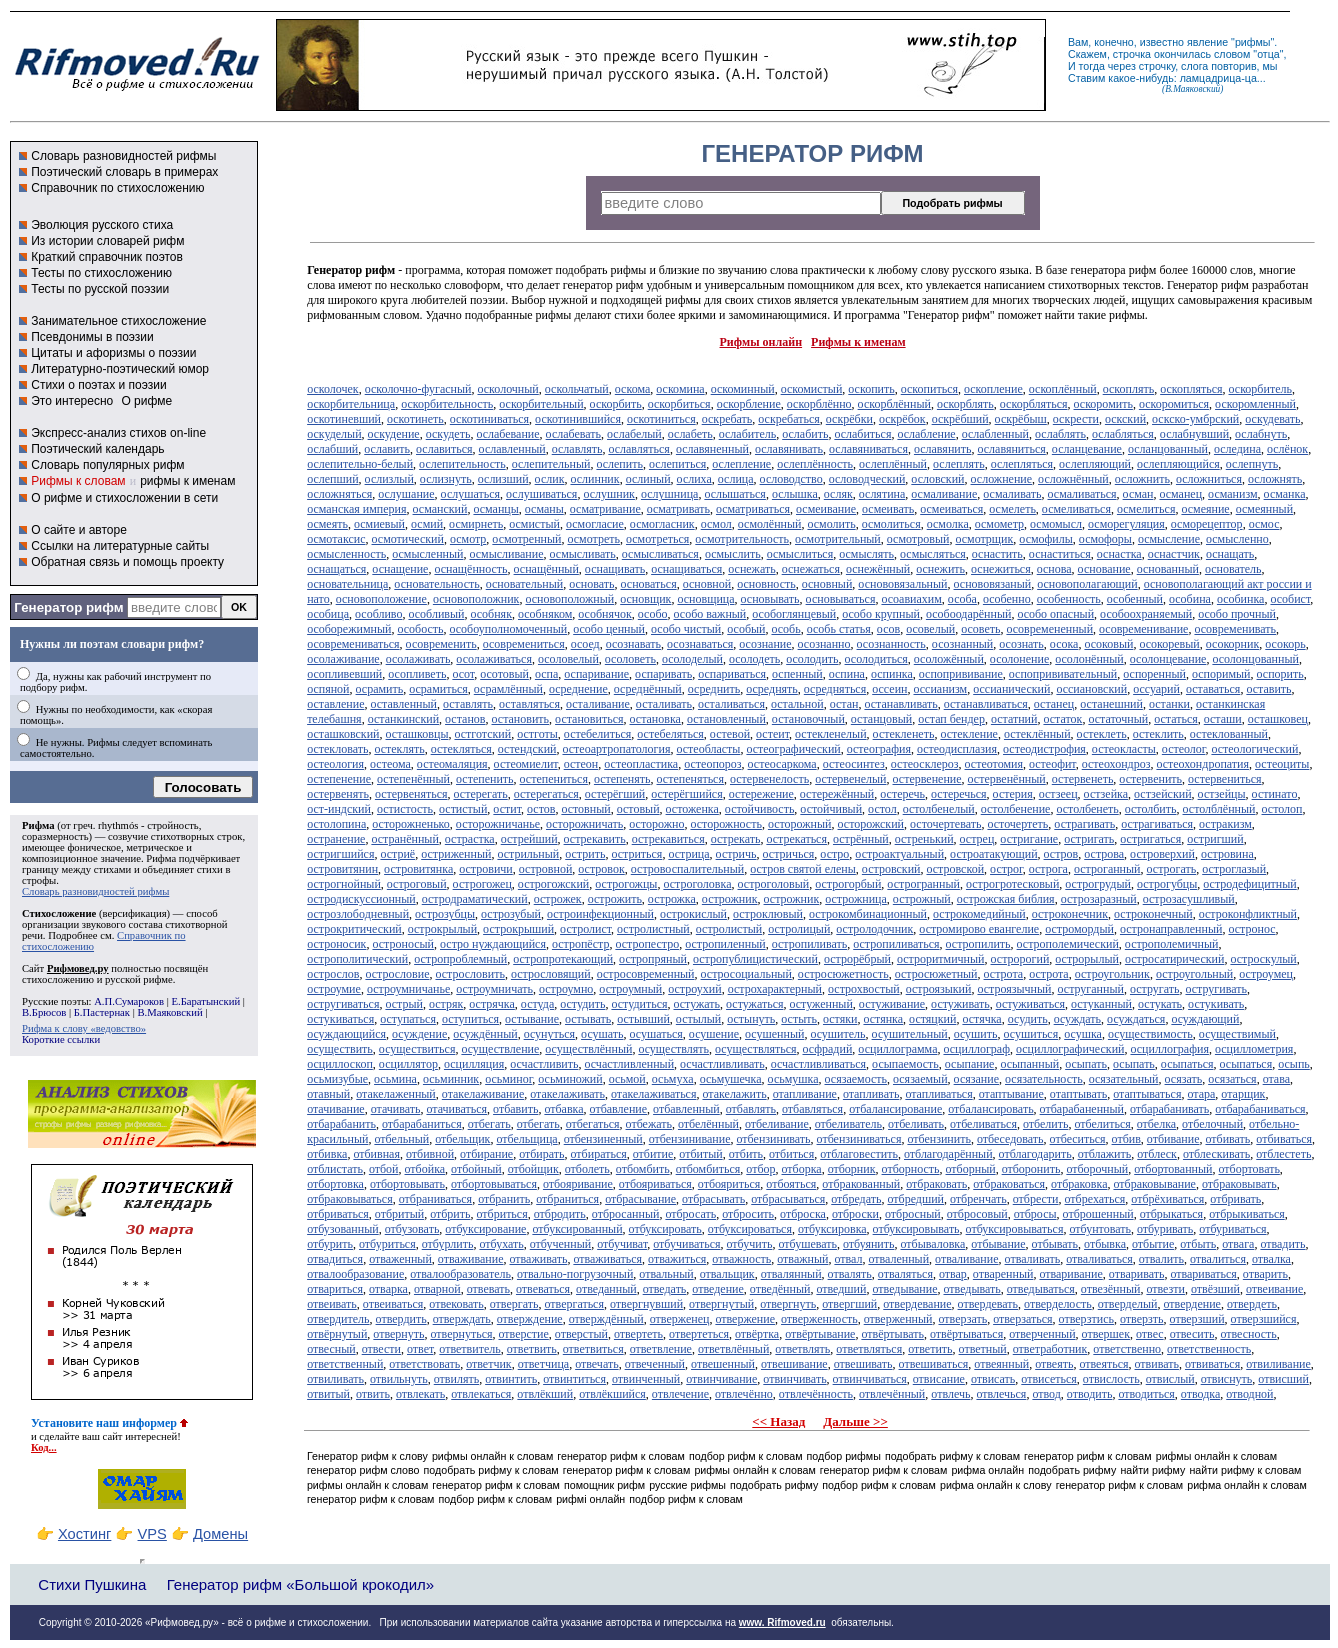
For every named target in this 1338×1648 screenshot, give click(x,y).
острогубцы (1167, 884)
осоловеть (630, 659)
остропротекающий (563, 959)
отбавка (563, 1109)
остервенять (338, 794)
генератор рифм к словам (621, 1456)
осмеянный (1264, 509)
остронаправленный (1171, 929)
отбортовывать (407, 1184)
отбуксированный (577, 1229)
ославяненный (712, 449)
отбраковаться (1009, 1184)
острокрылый (442, 929)
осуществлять (673, 1049)
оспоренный (1154, 674)
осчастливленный (629, 1064)
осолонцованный (1255, 659)
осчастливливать (722, 1064)
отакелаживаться (654, 1094)
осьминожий (570, 1079)
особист (1290, 599)
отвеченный (655, 1364)
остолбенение (1016, 809)
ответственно (1127, 1349)
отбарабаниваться (1260, 1109)
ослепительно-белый (360, 464)
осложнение (1002, 479)
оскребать (727, 419)
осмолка (948, 524)
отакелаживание (483, 1094)
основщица (705, 599)
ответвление (661, 1349)
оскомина (680, 389)
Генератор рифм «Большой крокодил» (300, 1584)
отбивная (376, 1154)
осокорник (1233, 644)
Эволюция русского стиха (102, 225)
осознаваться (700, 644)
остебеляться (670, 734)
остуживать (960, 1004)
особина (1190, 599)
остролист (585, 929)
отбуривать (1165, 1229)
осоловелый (568, 659)
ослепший (332, 479)
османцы (495, 509)
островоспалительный (687, 869)
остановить (521, 719)
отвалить (1161, 1259)
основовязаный (993, 584)
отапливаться (938, 1094)
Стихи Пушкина (92, 1584)
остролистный (653, 929)
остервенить (1150, 779)
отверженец (680, 1319)
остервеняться (411, 794)
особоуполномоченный (508, 629)
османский (440, 509)
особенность (1069, 599)
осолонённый (1089, 659)
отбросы (1035, 1214)
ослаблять (1060, 434)
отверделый (1128, 1304)
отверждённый (606, 1319)
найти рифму (1152, 1470)
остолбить (1151, 809)
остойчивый (831, 809)
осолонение (1019, 659)
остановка (655, 719)
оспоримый (1221, 674)
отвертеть (638, 1334)
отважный (802, 1259)
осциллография (1169, 1049)
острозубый (511, 914)
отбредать (856, 1199)
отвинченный (646, 1379)
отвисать (993, 1379)
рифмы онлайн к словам (492, 1456)
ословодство (791, 479)
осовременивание (1143, 629)
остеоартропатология (616, 749)
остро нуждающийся (493, 944)
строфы (39, 880)
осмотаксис (336, 539)
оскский (1125, 419)
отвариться (335, 1289)
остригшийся (340, 854)
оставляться (529, 704)
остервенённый (1007, 779)
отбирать (541, 1154)
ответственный (345, 1364)
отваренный (1003, 1274)
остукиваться (340, 1019)
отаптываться (1147, 1094)
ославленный (512, 449)
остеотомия (994, 764)
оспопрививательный (1063, 674)
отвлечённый (892, 1394)
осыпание (970, 1064)
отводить (1090, 1394)
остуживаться (1030, 1004)
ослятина (882, 494)
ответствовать (424, 1364)
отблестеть (1283, 1154)
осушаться (656, 1034)
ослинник (594, 479)
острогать (1172, 869)
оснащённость (470, 569)
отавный (328, 1094)
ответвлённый (733, 1349)
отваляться (905, 1274)
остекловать (337, 749)
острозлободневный (358, 914)
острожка (672, 899)
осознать (1021, 644)
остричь (736, 854)
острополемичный (1172, 944)
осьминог (508, 1079)
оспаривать (663, 674)
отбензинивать (774, 1139)
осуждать (1077, 1019)
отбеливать (916, 1124)
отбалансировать (990, 1109)
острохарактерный (775, 989)
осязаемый (920, 1079)
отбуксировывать (916, 1229)
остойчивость (760, 809)
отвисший (1283, 1379)
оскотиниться (661, 419)
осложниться (1209, 479)
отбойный (476, 1169)
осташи (1223, 719)
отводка (1200, 1394)
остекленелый (831, 734)
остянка (883, 1019)
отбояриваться (655, 1184)
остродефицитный (1249, 884)
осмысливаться (660, 554)
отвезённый (1111, 1289)
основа (1054, 569)
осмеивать (888, 509)
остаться (1176, 719)
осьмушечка (731, 1079)
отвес (1150, 1334)
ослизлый (389, 479)
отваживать (539, 1259)
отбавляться (812, 1109)
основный (827, 584)
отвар (953, 1274)
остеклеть (1102, 734)
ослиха (694, 479)
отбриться (502, 1214)
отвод (1046, 1394)
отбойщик (533, 1169)
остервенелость (769, 779)
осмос (1264, 524)
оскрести (1076, 419)
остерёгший (615, 794)
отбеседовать (1010, 1139)
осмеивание (826, 509)
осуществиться (417, 1049)
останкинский (403, 719)
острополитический (357, 959)
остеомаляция (452, 764)
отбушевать (807, 1244)
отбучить (750, 1244)
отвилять (456, 1379)
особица (328, 614)
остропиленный (725, 944)
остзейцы (1222, 794)
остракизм (1225, 824)
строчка (1132, 54)
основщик (645, 599)
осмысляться (933, 554)
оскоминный (743, 389)
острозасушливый (1189, 899)
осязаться (1232, 1079)
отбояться (791, 1184)
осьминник (451, 1079)
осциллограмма (897, 1049)
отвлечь (950, 1394)
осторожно (656, 824)
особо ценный (609, 629)
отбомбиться (708, 1169)
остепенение (339, 779)
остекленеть (904, 734)
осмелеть (1012, 509)
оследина (1237, 449)
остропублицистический (755, 959)
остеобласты (708, 749)
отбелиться (1102, 1124)
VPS (152, 1534)
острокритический (354, 929)
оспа (546, 674)
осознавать (633, 644)
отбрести (1036, 1199)
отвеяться (1103, 1364)
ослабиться (862, 434)
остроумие (334, 989)
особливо (378, 614)
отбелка (1156, 1124)
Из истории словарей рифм (107, 241)
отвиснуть (1227, 1379)
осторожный (800, 824)
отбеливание (777, 1124)
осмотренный (526, 539)
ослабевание (507, 434)
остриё (397, 854)
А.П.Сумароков (129, 1001)
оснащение (400, 569)
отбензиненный (603, 1139)
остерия (1013, 794)
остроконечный (1153, 914)
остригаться (1150, 839)
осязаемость (856, 1079)
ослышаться (735, 494)
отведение (717, 1289)
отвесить (1192, 1334)
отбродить (560, 1214)
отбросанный (626, 1214)
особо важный (710, 614)
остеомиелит (526, 764)
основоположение (381, 599)
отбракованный (861, 1184)
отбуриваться (1232, 1229)
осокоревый (1169, 644)
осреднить (714, 689)
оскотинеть (415, 419)
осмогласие (595, 524)
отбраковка (1079, 1184)
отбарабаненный (1082, 1109)
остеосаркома (782, 764)
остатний (1014, 719)
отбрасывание (640, 1199)
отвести (381, 1349)
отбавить (515, 1109)
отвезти (1165, 1289)
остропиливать (810, 944)
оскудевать (1272, 419)
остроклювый (768, 914)
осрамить (380, 689)
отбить (746, 1154)
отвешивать (863, 1364)
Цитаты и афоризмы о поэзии (113, 353)
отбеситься (1078, 1139)
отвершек (1106, 1334)
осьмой (627, 1079)
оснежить (940, 569)
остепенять (622, 779)
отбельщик (462, 1139)
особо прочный (1237, 614)
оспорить (1280, 674)
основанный (1168, 569)
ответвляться (869, 1349)
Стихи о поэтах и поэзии (98, 385)
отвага (1238, 1244)
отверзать (962, 1319)
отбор (760, 1169)
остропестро (647, 944)
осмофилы (1045, 539)
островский (891, 869)
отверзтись (1086, 1319)
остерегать (481, 794)
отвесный (331, 1349)
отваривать (1137, 1274)
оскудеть (448, 434)
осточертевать (945, 824)
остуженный (820, 1004)
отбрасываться (788, 1199)
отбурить (330, 1244)
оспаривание (596, 674)
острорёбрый (857, 959)
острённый (861, 839)
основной (707, 584)
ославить (387, 449)
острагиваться (1157, 824)
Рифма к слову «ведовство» (84, 1028)
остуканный (1101, 1004)
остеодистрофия (1044, 749)
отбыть (1198, 1244)
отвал (848, 1259)
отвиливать (335, 1379)
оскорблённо (819, 404)
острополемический (1068, 944)
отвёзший (1215, 1289)
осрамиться (438, 689)
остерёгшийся (686, 794)
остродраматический (475, 899)
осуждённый (485, 1034)
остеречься (959, 794)
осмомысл (1056, 524)
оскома (632, 389)
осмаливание (944, 494)
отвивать (1157, 1364)
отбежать (649, 1124)
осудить (1028, 1019)
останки (1169, 704)
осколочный (507, 389)
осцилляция (474, 1064)
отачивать (396, 1109)
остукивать (1216, 1004)
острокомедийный (979, 914)
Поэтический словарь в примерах (124, 172)
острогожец (482, 884)
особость (420, 629)
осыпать (1086, 1064)
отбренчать (978, 1199)
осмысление (1169, 539)
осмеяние (1205, 509)
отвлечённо (744, 1394)
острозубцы (445, 914)
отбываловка (933, 1244)
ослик (550, 479)
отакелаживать (567, 1094)
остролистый (729, 929)
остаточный (1118, 719)
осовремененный (1049, 629)
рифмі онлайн (590, 1499)
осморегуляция (1126, 524)
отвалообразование (355, 1274)
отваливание (966, 1259)
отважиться (677, 1259)
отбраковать (936, 1184)
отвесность (1248, 1334)
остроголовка (697, 884)
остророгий (1020, 959)
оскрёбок (902, 419)
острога (1048, 869)
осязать (1184, 1079)
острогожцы (626, 884)
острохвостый (864, 989)
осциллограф (976, 1049)
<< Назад (778, 1421)
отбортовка (335, 1184)
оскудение (394, 434)
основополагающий (1087, 584)
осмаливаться (1082, 494)
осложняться (339, 494)
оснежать (751, 569)
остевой (730, 734)
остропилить (978, 944)
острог (1006, 869)
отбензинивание (690, 1139)
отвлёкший (545, 1394)
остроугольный (1194, 974)
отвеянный (1001, 1364)
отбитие (653, 1154)
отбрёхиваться (1167, 1199)
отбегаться (593, 1124)
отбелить (1046, 1124)
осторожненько (411, 824)
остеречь (902, 794)
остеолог (1184, 749)
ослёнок (1287, 449)
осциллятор (408, 1064)
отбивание (1173, 1139)
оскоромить (1103, 404)
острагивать (1084, 824)
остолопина (336, 824)
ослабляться (1123, 434)
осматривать (678, 509)
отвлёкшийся (612, 1394)
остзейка (1106, 794)
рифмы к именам (187, 481)
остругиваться (343, 1004)
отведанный (606, 1289)
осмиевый (379, 524)
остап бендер (951, 719)
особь (785, 629)
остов (541, 809)
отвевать (488, 1289)
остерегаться (546, 794)
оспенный (797, 674)
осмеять (327, 524)
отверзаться (1022, 1319)
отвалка (1271, 1259)
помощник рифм (604, 1485)
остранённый (404, 839)
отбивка (327, 1154)
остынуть (751, 1019)
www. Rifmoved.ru (782, 1622)
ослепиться (677, 464)
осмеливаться (1076, 509)
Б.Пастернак (102, 1012)
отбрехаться (1095, 1199)
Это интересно (72, 401)
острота (1004, 974)
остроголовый (774, 884)
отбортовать (1249, 1169)
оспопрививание (961, 674)
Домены (220, 1534)
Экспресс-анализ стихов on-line (118, 433)
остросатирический (1175, 959)
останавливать (900, 704)
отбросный (913, 1214)
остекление (969, 734)
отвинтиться (574, 1379)
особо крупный (881, 614)
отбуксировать (665, 1229)
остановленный (726, 719)
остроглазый (1234, 869)
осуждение (419, 1034)
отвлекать (420, 1394)
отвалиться (1218, 1259)
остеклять (399, 749)
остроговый (417, 884)
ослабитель (748, 434)
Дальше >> (855, 1421)
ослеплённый (893, 464)
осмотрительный (838, 539)
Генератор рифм (68, 607)
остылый (698, 1019)
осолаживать (418, 659)
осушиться (1031, 1034)
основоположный (569, 599)
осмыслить (733, 554)
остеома (390, 764)
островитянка (418, 869)
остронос (1251, 929)
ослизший (503, 479)
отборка (802, 1169)
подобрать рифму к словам (952, 1456)
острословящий (551, 974)
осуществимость (1150, 1034)
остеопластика (641, 764)
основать (591, 584)
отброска (803, 1214)
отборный (971, 1169)
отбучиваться (686, 1244)
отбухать (501, 1244)
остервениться (1225, 779)
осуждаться (1136, 1019)
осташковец (1278, 719)
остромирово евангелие (979, 929)
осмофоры (1105, 539)
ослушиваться (541, 494)
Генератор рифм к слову (367, 1456)
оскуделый (334, 434)
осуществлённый (588, 1049)
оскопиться (929, 389)
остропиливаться (896, 944)
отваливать (1033, 1259)
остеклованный (1229, 734)
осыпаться (1187, 1064)
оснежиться (1001, 569)
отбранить (504, 1199)
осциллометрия (1254, 1049)
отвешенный (723, 1364)
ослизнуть (446, 479)
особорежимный (349, 629)
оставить (1268, 689)
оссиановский (1091, 689)
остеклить (1158, 734)
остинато (1275, 794)
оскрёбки (849, 419)
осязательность (1044, 1079)
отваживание (471, 1259)
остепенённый (413, 779)
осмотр (468, 539)
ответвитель (469, 1349)
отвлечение (680, 1394)
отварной (437, 1289)
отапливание (805, 1094)
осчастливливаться (818, 1064)
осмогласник (662, 524)
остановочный (808, 719)
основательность (436, 584)
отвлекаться (481, 1394)
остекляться (461, 749)
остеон (581, 764)
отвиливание (1278, 1364)
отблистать (335, 1169)
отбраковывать (1239, 1184)
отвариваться (1203, 1274)
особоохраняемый (1146, 614)
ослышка (795, 494)
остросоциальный (746, 974)
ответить (930, 1349)
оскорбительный (541, 404)
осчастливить (544, 1064)
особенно (1007, 599)
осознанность (891, 644)
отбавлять (751, 1109)
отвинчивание (721, 1379)
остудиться (639, 1004)
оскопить (871, 389)
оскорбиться (679, 404)
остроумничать (494, 989)
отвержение (745, 1319)
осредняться (835, 689)
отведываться (1041, 1289)
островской (955, 869)
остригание (1029, 839)
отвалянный (791, 1274)
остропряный (653, 959)
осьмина (395, 1079)
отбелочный (1212, 1124)
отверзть (1142, 1319)
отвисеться (1049, 1379)
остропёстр (580, 944)
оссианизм (940, 689)
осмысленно (1237, 539)
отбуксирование (485, 1229)
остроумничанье (408, 989)
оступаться (408, 1019)
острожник (730, 899)
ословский (937, 479)
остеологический (1254, 749)
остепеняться (690, 779)
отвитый (328, 1394)
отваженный (400, 1259)
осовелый (930, 629)
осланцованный (1168, 449)
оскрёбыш (1021, 419)
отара (1201, 1094)
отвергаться (574, 1304)
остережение (761, 794)
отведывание (904, 1289)
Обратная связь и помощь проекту (127, 562)
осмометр (999, 524)
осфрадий (828, 1049)
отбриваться (338, 1214)
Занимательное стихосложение (118, 321)
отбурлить (448, 1244)
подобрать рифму (1072, 1470)
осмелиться (1146, 509)
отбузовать (412, 1229)
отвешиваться (934, 1364)
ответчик (489, 1364)
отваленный (898, 1259)
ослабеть (690, 434)
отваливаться (1099, 1259)
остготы (537, 734)
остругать (1155, 989)
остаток (1062, 719)
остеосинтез (854, 764)
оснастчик (1174, 554)
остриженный (456, 854)
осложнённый (1073, 479)
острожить (615, 899)
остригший (1215, 839)
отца (1268, 54)
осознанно (824, 644)
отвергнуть (788, 1304)
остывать (588, 1019)
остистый (463, 809)
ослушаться (470, 494)
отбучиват (622, 1244)
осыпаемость (905, 1064)
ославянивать (789, 449)
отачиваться (456, 1109)
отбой (384, 1169)
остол (882, 809)
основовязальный (902, 584)
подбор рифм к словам (746, 1456)
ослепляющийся (1178, 464)
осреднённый (648, 689)
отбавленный (686, 1109)
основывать (770, 599)
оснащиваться (686, 569)
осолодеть (754, 659)
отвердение (1191, 1304)
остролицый (799, 929)
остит (507, 809)
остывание (532, 1019)
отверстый (581, 1334)
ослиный (648, 479)
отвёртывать (892, 1334)
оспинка (892, 674)
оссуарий (1156, 689)
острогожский (553, 884)
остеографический (793, 749)
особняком (545, 614)
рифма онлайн (987, 1470)
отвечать (596, 1364)
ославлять (577, 449)
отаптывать (1078, 1094)
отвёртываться (966, 1334)
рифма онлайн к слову (996, 1485)
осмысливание (506, 554)
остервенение (927, 779)
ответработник (1050, 1349)
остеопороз (712, 764)
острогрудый (1098, 884)
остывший (643, 1019)
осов (888, 629)
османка (1285, 494)
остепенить (485, 779)
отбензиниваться (859, 1139)
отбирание (486, 1154)
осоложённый (949, 659)
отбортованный (1173, 1169)
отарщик (1243, 1094)
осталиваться (731, 704)
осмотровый (918, 539)
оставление (335, 704)
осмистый (534, 524)
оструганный (1091, 989)
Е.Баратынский (205, 1001)
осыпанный (1029, 1064)
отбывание (998, 1244)
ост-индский (339, 809)
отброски (855, 1214)
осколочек (333, 389)
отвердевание (917, 1304)
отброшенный (1098, 1214)
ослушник (609, 494)
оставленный (403, 704)
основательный (525, 584)
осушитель (837, 1034)
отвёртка (757, 1334)
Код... (44, 1447)
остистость (405, 809)
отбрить (450, 1214)
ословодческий (867, 479)
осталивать (664, 704)
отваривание (1070, 1274)
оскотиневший (344, 419)
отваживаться (607, 1259)
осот (463, 674)
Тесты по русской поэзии (100, 289)
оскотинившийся (578, 419)
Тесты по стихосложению (101, 273)
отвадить (1282, 1244)
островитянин (342, 869)
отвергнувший (646, 1304)
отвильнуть (399, 1379)
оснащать (1230, 554)
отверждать (462, 1319)
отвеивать (332, 1304)
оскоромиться (1174, 404)
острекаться (796, 839)
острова (1104, 854)
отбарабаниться (422, 1124)
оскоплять (1129, 389)
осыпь (1294, 1064)
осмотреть (593, 539)
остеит (772, 734)
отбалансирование (895, 1109)
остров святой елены (803, 869)
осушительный (910, 1034)
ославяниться (1011, 449)
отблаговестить (859, 1154)
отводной (1249, 1394)
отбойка (425, 1169)
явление (1207, 42)
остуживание (892, 1004)
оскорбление (749, 404)
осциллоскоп (340, 1064)
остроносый (403, 944)
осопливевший (344, 674)
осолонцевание (1168, 659)
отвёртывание (820, 1334)
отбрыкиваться (1247, 1214)
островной (546, 869)
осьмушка (793, 1079)
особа (962, 599)
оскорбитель (1260, 389)
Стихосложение (59, 913)
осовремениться (524, 644)
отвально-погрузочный (575, 1274)
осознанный (962, 644)
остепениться (554, 779)
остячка (981, 1019)
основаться (649, 584)
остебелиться (597, 734)
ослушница (669, 494)
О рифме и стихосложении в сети (124, 498)
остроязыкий (939, 989)
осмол (716, 524)
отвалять (850, 1274)
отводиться (1146, 1394)
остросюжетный (936, 974)
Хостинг (84, 1534)
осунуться (549, 1034)
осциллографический (1070, 1049)
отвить (373, 1394)
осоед (585, 644)
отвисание (939, 1379)
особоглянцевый (794, 614)
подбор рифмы (844, 1456)
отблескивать (1216, 1154)
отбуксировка (832, 1229)
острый (404, 1004)
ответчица (543, 1364)
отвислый (1170, 1379)
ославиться (444, 449)
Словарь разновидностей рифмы (123, 156)
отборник (852, 1169)
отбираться (599, 1154)
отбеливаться (983, 1124)
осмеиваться (951, 509)
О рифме (146, 401)
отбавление (619, 1109)
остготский (482, 734)
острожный (922, 899)
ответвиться (593, 1349)
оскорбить (616, 404)
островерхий (1162, 854)
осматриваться (753, 509)
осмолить (831, 524)
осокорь (1285, 644)
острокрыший (518, 929)
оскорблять (965, 404)
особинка (1241, 599)
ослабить (805, 434)
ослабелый (634, 434)
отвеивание (1274, 1289)
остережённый (837, 794)
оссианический (1011, 689)
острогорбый (848, 884)
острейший (529, 839)
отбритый (399, 1214)
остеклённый (1037, 734)
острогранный (923, 884)
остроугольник (1112, 974)
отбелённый (708, 1124)
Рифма (38, 825)
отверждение (530, 1319)
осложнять (1275, 479)
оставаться (1213, 689)
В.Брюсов (44, 1012)
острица (688, 854)
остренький (924, 839)
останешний (1111, 704)
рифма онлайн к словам (1247, 1485)
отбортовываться (494, 1184)
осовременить (441, 644)
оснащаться (336, 569)
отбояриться (729, 1184)
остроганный (1107, 869)
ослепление (741, 464)
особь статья (839, 629)
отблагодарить (1035, 1154)
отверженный (898, 1319)
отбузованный (343, 1229)
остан (844, 704)
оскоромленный (1255, 404)
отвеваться (543, 1289)
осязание (976, 1079)
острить (585, 854)
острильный (528, 854)
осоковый (1108, 644)
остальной (797, 704)
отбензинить (939, 1139)
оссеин (889, 689)
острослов (333, 974)
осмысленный (427, 554)
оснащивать (615, 569)
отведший (841, 1289)
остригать (1089, 839)
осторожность (725, 824)
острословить (469, 974)
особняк (491, 614)
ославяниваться (868, 449)
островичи (486, 869)
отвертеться (699, 1334)
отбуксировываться (1015, 1229)
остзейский (1163, 794)
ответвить (532, 1349)
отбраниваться (435, 1199)
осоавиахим (911, 599)
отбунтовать (1099, 1229)
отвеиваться (393, 1304)
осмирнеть (476, 524)
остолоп (1282, 809)
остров (1061, 854)
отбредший (915, 1199)
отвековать (456, 1304)
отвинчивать (794, 1379)
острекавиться (668, 839)
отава (1276, 1079)
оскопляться (1191, 389)
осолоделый (692, 659)
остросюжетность (843, 974)
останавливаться (986, 704)
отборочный (1097, 1169)
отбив (1126, 1139)
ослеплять (959, 464)
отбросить (748, 1214)
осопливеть (417, 674)
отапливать (871, 1094)
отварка (388, 1289)
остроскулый (1263, 959)
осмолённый (770, 524)
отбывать (1055, 1244)
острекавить (595, 839)
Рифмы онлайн (761, 342)
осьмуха (673, 1079)
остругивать (1215, 989)
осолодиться (876, 659)
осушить (976, 1034)
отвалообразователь (460, 1274)
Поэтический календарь (97, 449)
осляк (838, 494)
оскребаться (788, 419)
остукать (1160, 1004)
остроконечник (1070, 914)
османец (1180, 494)
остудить (582, 1004)
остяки (840, 1019)
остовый (638, 809)
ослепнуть (1252, 464)
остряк (446, 1004)
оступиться (470, 1019)
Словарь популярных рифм (107, 465)
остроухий (694, 989)
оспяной (328, 689)
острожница (856, 899)
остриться (636, 854)
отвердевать (988, 1304)
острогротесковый (1012, 884)
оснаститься (1060, 554)
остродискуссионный (361, 899)
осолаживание (343, 659)
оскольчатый (577, 389)
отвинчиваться (870, 1379)
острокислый (693, 914)
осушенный (774, 1034)
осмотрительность (742, 539)
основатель (1233, 569)
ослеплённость (815, 464)
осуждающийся (346, 1034)
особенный (1135, 599)
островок (601, 869)
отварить (1265, 1274)
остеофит (1052, 764)
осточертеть (1017, 824)
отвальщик (727, 1274)
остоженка (692, 809)
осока (1064, 644)
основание (1104, 569)
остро (834, 854)
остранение (336, 839)
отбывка (1105, 1244)
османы (544, 509)
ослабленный (995, 434)
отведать (665, 1289)
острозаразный (1099, 899)
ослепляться (1022, 464)
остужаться (754, 1004)
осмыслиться (800, 554)
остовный (585, 809)
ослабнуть (1261, 434)
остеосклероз (925, 764)
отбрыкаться (1171, 1214)
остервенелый (850, 779)
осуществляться (755, 1049)
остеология (335, 764)
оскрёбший (960, 419)
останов (465, 719)
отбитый (700, 1154)
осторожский (871, 824)
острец (977, 839)
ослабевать (573, 434)
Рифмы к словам (78, 481)
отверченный (1042, 1334)
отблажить (1105, 1154)
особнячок (605, 614)
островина (1227, 854)
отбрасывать (713, 1199)
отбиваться (1284, 1139)
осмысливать (583, 554)
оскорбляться (1034, 404)
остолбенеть (1087, 809)
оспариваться (732, 674)
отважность (741, 1259)
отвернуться (462, 1334)
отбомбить (643, 1169)
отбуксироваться (750, 1229)
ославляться (639, 449)
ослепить (619, 464)
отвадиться (335, 1259)
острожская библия (1006, 899)
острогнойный (344, 884)
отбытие (1153, 1244)
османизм (1232, 494)
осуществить (340, 1049)
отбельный (401, 1139)
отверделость (1058, 1304)
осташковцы (417, 734)
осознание (765, 644)
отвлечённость (816, 1394)
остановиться (589, 719)
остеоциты (1282, 764)
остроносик (336, 944)
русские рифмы (687, 1485)
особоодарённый (968, 614)
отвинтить (511, 1379)
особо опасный (1055, 614)
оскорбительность (447, 404)
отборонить (1031, 1169)
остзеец (1058, 794)
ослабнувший (1194, 434)
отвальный (666, 1274)
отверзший (1197, 1319)
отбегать (489, 1124)
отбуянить (869, 1244)
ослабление (926, 434)
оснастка (1119, 554)
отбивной (430, 1154)
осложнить (1142, 479)
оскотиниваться (489, 419)
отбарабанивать (1169, 1109)
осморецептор (1207, 524)
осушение (714, 1034)
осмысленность (346, 554)
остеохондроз (1116, 764)
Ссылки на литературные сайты (120, 546)
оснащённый (546, 569)
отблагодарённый (948, 1154)
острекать (736, 839)
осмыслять (866, 554)
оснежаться (811, 569)
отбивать (1227, 1139)
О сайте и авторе (79, 530)
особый (746, 629)
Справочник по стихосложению (117, 188)
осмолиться (891, 524)
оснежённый (878, 569)
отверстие (524, 1334)
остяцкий (932, 1019)
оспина (847, 674)
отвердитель (338, 1319)
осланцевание (1087, 449)
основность (766, 584)
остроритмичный (941, 959)
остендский (527, 749)
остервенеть (1083, 779)
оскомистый (812, 389)
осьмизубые (337, 1079)
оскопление (993, 389)
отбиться (791, 1154)
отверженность (819, 1319)
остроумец (1266, 974)
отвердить (401, 1319)
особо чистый (686, 629)
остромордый (1079, 929)
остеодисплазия (957, 749)
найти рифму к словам (1245, 1470)
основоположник (476, 599)
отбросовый (977, 1214)
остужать (696, 1004)
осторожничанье (498, 824)
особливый (436, 614)
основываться (841, 599)
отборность (911, 1169)
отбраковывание (1154, 1184)
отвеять (1054, 1364)
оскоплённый (1063, 389)
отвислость (1111, 1379)
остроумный (630, 989)
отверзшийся (1264, 1319)
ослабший (332, 449)
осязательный (1124, 1079)
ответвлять (802, 1349)
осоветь (980, 629)
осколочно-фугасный (418, 389)
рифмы (1253, 42)
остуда (537, 1004)
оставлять (468, 704)
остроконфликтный (1248, 914)
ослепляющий (1095, 464)
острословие (397, 974)
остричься (789, 854)
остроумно (566, 989)
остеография (879, 749)
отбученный (560, 1244)
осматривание (605, 509)
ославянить (943, 449)
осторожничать (584, 824)
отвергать (514, 1304)
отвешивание (794, 1364)
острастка (470, 839)
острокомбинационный (868, 914)
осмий (427, 524)
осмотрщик (984, 539)
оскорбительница (351, 404)
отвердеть (1252, 1304)
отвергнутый (721, 1304)
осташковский (343, 734)
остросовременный (646, 974)
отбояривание (578, 1184)
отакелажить (734, 1094)
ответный (983, 1349)
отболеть (587, 1169)
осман (1138, 494)
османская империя (356, 509)
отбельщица (526, 1139)
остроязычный (1014, 989)
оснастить (997, 554)
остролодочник (874, 929)
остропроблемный (460, 959)
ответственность (1209, 1349)
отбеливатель (848, 1124)
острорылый (1087, 959)
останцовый (881, 719)
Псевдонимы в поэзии (92, 337)
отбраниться (567, 1199)
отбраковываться (350, 1199)
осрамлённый (508, 689)
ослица (736, 479)
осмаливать (1012, 494)
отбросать (690, 1214)
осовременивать (1235, 629)
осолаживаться (494, 659)
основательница (347, 584)
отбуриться (387, 1244)
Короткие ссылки (61, 1039)
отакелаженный (396, 1094)
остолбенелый (939, 809)
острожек (558, 899)
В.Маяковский (169, 1012)
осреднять (772, 689)
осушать (602, 1034)
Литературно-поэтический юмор (120, 369)
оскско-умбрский (1195, 419)
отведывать (971, 1289)
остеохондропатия (1202, 764)
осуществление (500, 1049)
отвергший (849, 1304)
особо (653, 614)
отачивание (336, 1109)
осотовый (504, 674)
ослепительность (462, 464)
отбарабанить (341, 1124)
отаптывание (1011, 1094)
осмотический (408, 539)
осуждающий (1205, 1019)
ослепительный (551, 464)
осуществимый (1237, 1034)
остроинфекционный (600, 914)
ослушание (406, 494)
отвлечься (1001, 1394)
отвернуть (398, 1334)
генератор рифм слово (363, 1470)
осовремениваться (353, 644)
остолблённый (1219, 809)
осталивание (598, 704)
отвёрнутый (337, 1334)
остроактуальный (899, 854)
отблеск (1157, 1154)
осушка (1083, 1034)
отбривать (1235, 1199)
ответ (420, 1349)
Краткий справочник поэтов (107, 257)
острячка (492, 1004)
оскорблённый (894, 404)
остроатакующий (993, 854)
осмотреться (657, 539)
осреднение (578, 689)
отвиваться (1212, 1364)
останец (1054, 704)
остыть (799, 1019)
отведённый (780, 1289)
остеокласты (1124, 749)
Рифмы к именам (858, 342)
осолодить (812, 659)
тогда (1092, 66)
